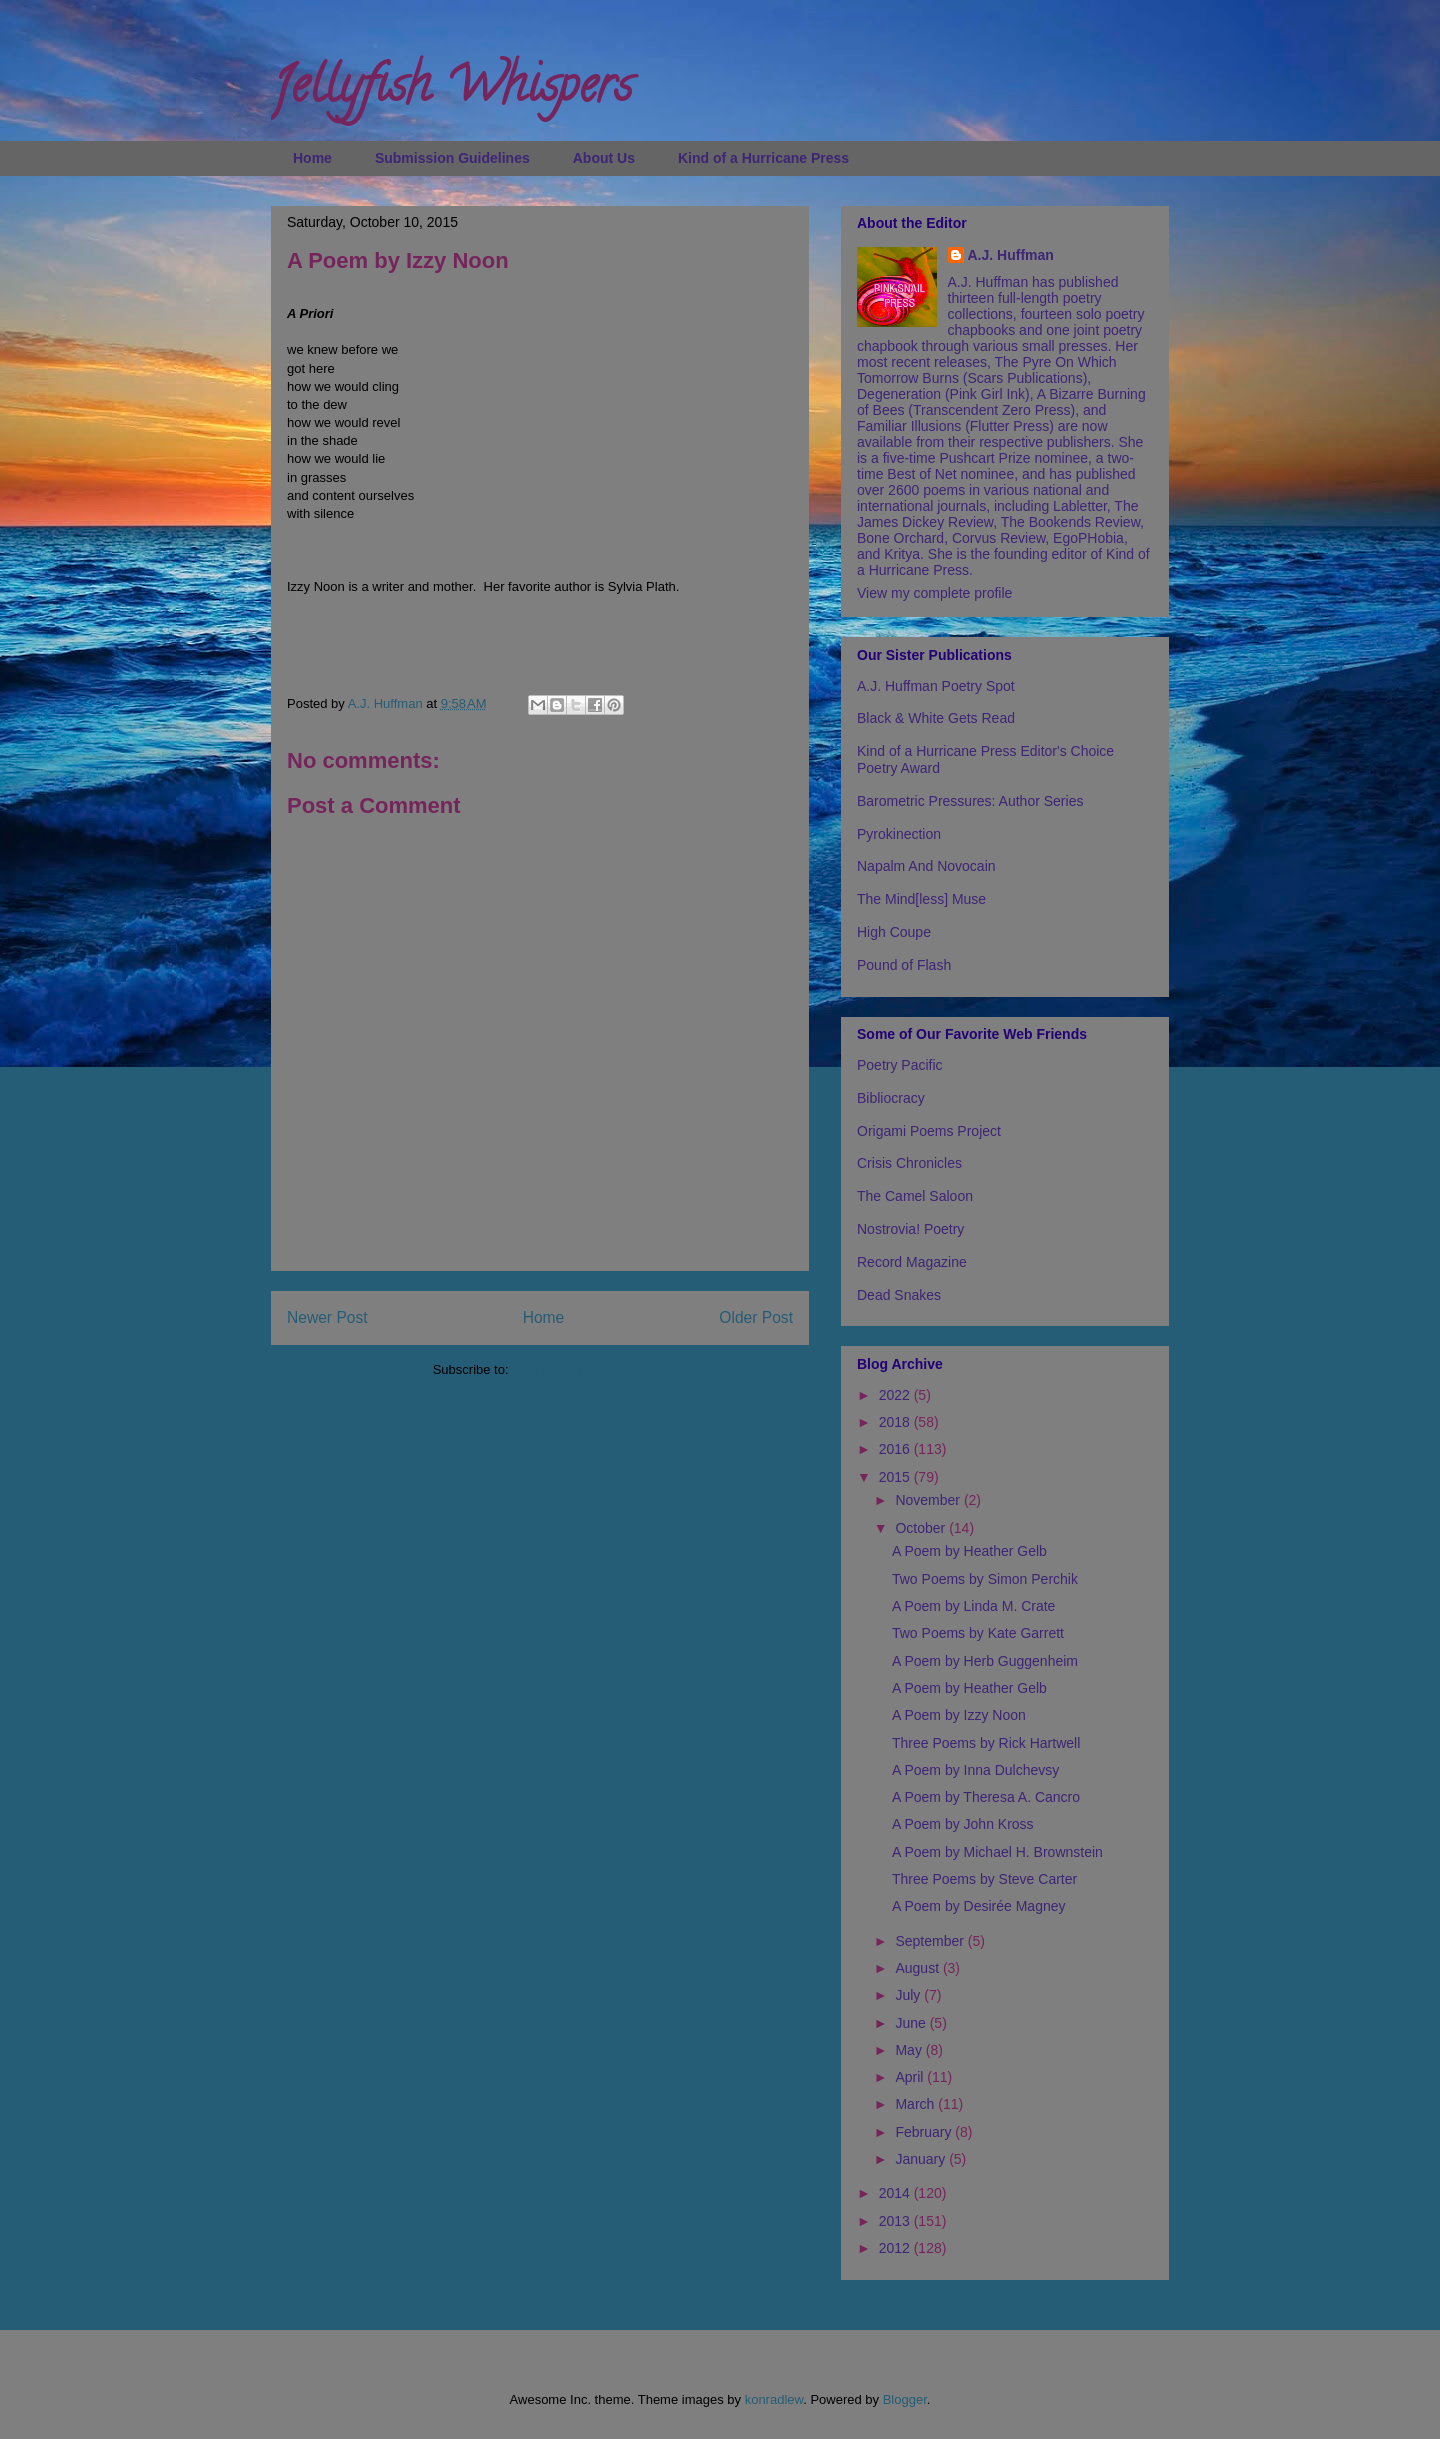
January (922, 2159)
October (922, 1528)
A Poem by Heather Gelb (969, 1551)
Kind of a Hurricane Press (763, 158)
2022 (896, 1395)
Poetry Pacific (900, 1065)
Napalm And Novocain (926, 866)
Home (312, 158)
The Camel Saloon (915, 1196)
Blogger (905, 2399)
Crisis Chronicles (909, 1163)
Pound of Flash (904, 965)
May (910, 2050)
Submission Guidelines (452, 158)
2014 (896, 2193)
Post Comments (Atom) (579, 1369)
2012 (896, 2248)
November (929, 1500)
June (912, 2023)
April (911, 2077)
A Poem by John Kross (963, 1824)
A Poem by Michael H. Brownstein (997, 1852)
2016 (896, 1449)
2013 (896, 2221)
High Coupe (894, 932)
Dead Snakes (899, 1295)
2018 (896, 1422)
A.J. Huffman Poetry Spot (936, 686)
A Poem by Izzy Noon (959, 1715)
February (925, 2132)
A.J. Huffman (1011, 255)
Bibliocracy (891, 1098)
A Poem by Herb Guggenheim (985, 1661)
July (909, 1995)
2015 (896, 1477)
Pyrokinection (899, 834)
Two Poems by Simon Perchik (985, 1579)
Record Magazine (912, 1262)
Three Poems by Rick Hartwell (986, 1743)
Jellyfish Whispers (451, 91)
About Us (604, 158)
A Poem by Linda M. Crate (973, 1606)
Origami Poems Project (929, 1131)
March (916, 2104)
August (918, 1968)
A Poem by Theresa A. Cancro (986, 1797)
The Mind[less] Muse (921, 899)
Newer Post (327, 1317)
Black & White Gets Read (936, 718)
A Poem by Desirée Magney (979, 1906)
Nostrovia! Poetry (910, 1229)
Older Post (756, 1317)
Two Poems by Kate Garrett (978, 1633)
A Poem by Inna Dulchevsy (975, 1770)
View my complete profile (934, 593)
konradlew (774, 2399)
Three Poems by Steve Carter (984, 1879)
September (931, 1941)
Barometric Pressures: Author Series (970, 801)
